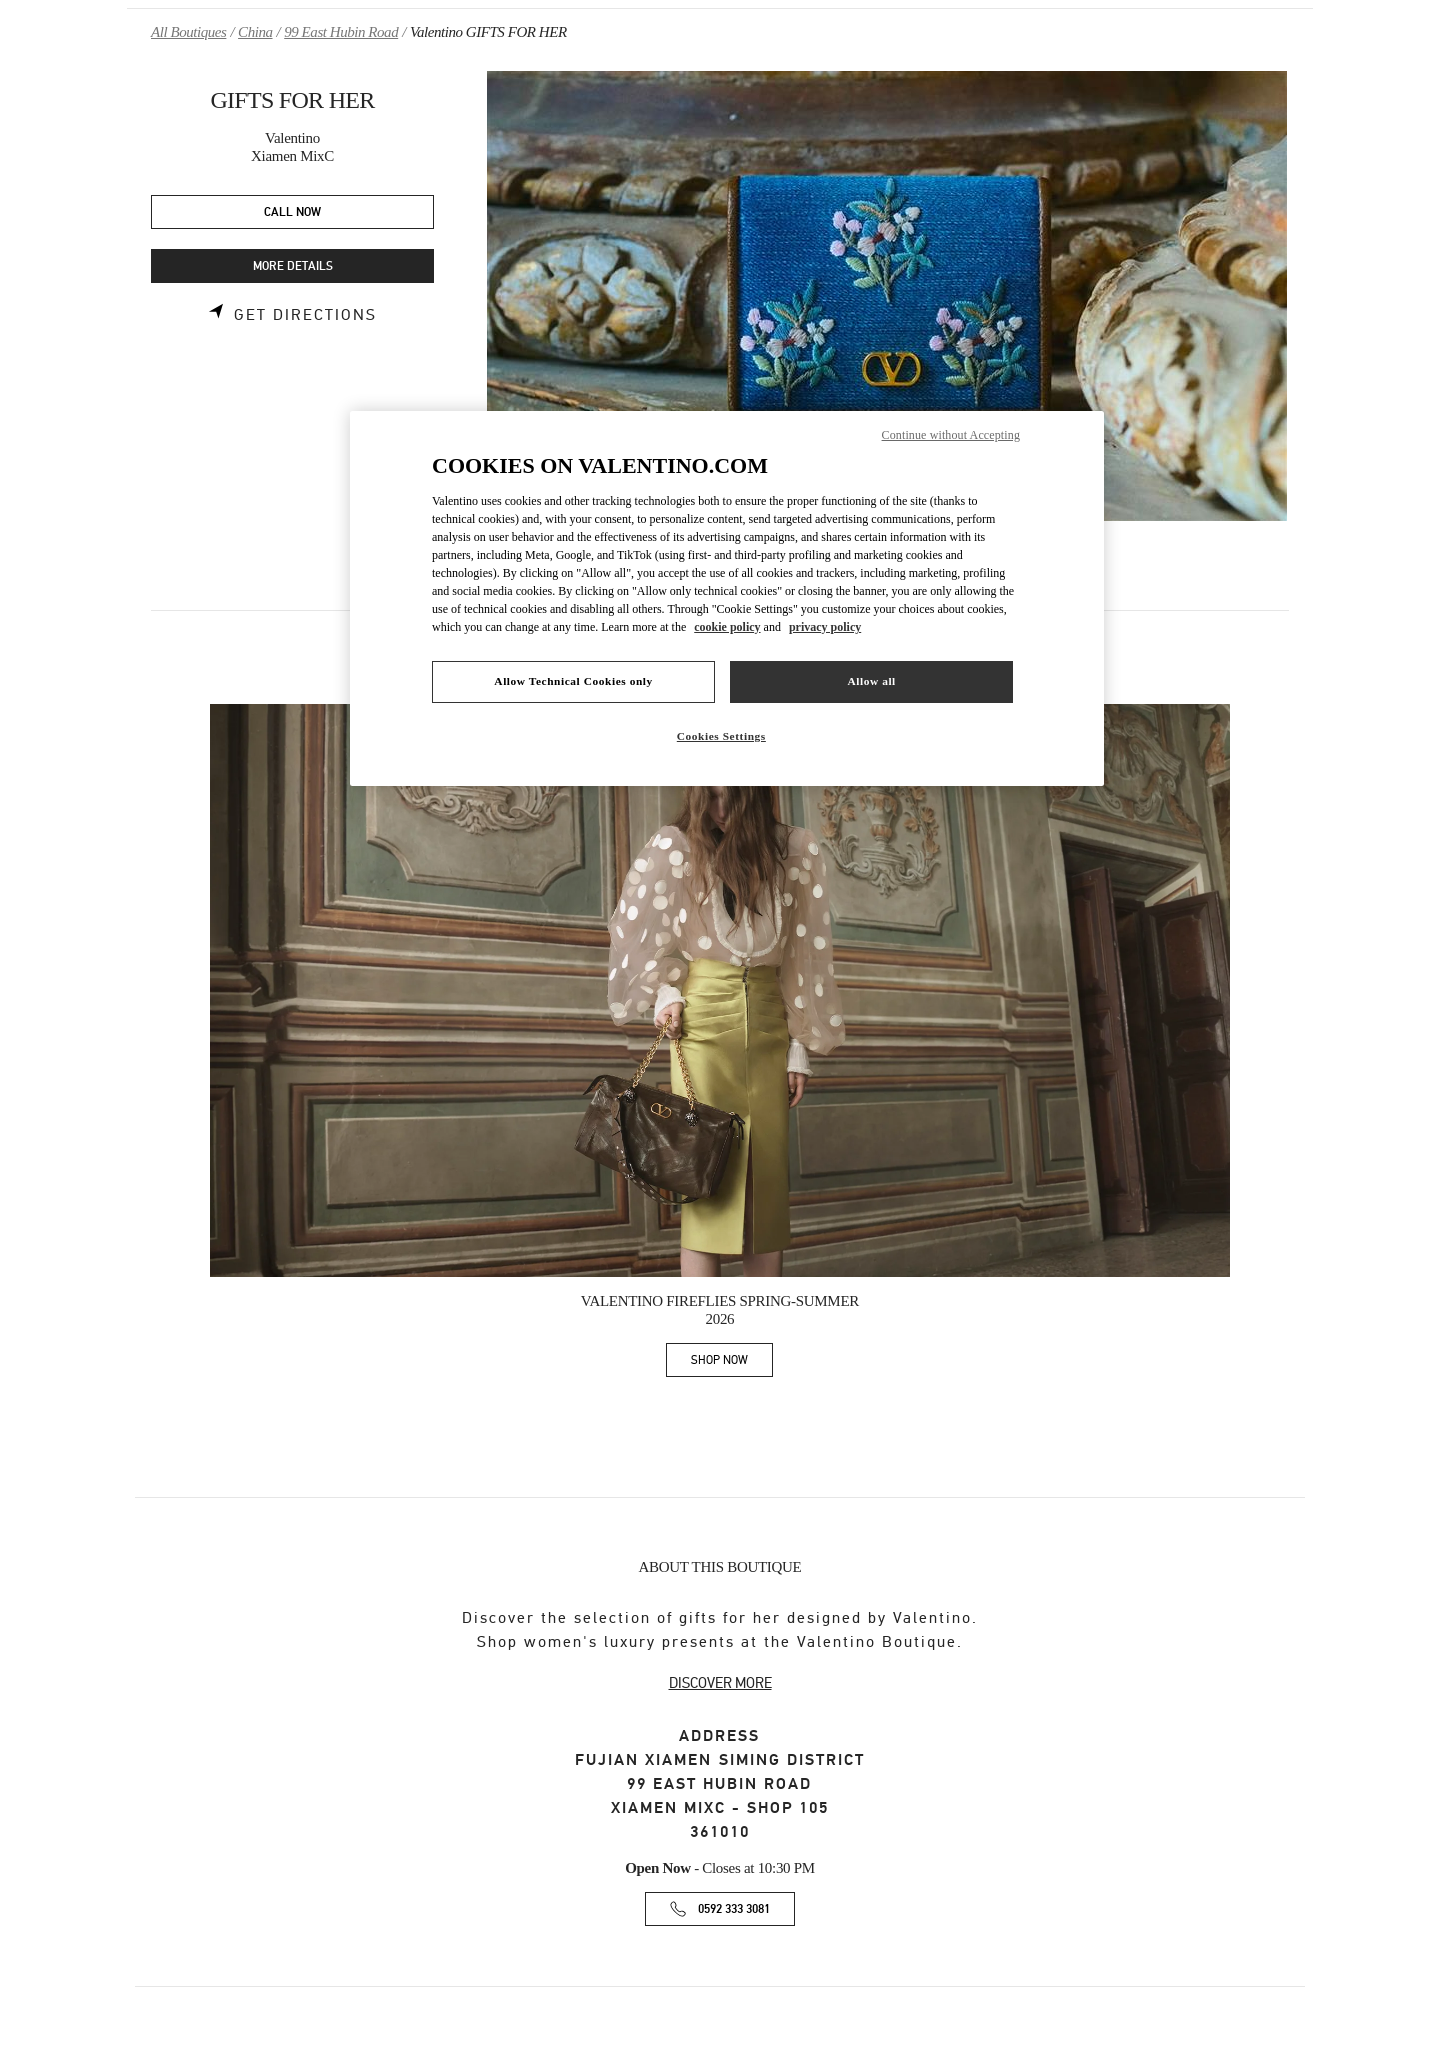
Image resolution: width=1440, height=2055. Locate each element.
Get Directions (305, 315)
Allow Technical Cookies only (573, 681)
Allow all (871, 681)
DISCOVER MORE (720, 1683)
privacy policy (825, 627)
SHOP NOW (732, 1363)
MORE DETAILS (293, 266)
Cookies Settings (721, 736)
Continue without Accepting (951, 435)
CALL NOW (292, 212)
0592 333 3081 (734, 1909)
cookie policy (727, 627)
